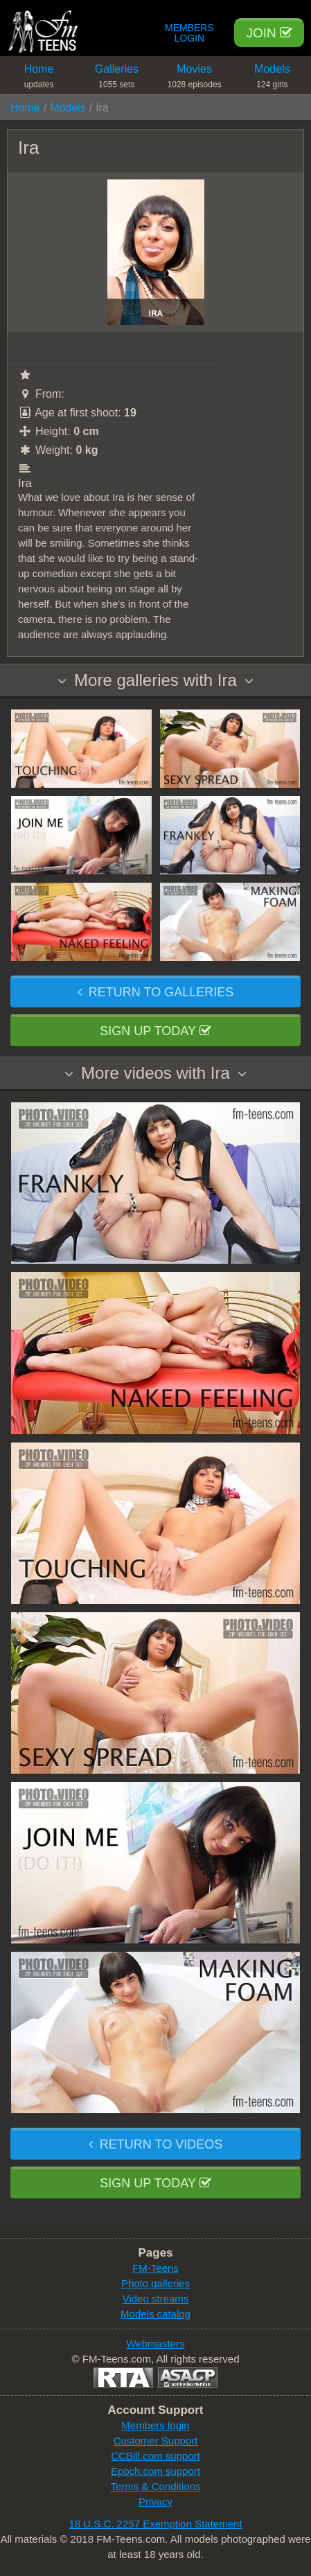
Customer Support (156, 2440)
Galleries (116, 78)
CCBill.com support (155, 2456)
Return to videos (155, 2144)
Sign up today (155, 1031)
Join (269, 33)
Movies (194, 78)
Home (38, 78)
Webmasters (156, 2343)
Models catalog (155, 2314)
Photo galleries (155, 2283)
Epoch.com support (155, 2471)
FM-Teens (155, 2268)
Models (272, 78)
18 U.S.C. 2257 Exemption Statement (155, 2524)
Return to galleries (155, 992)
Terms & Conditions (155, 2486)
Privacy (155, 2501)
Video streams (156, 2298)
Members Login (189, 33)
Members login (155, 2425)
